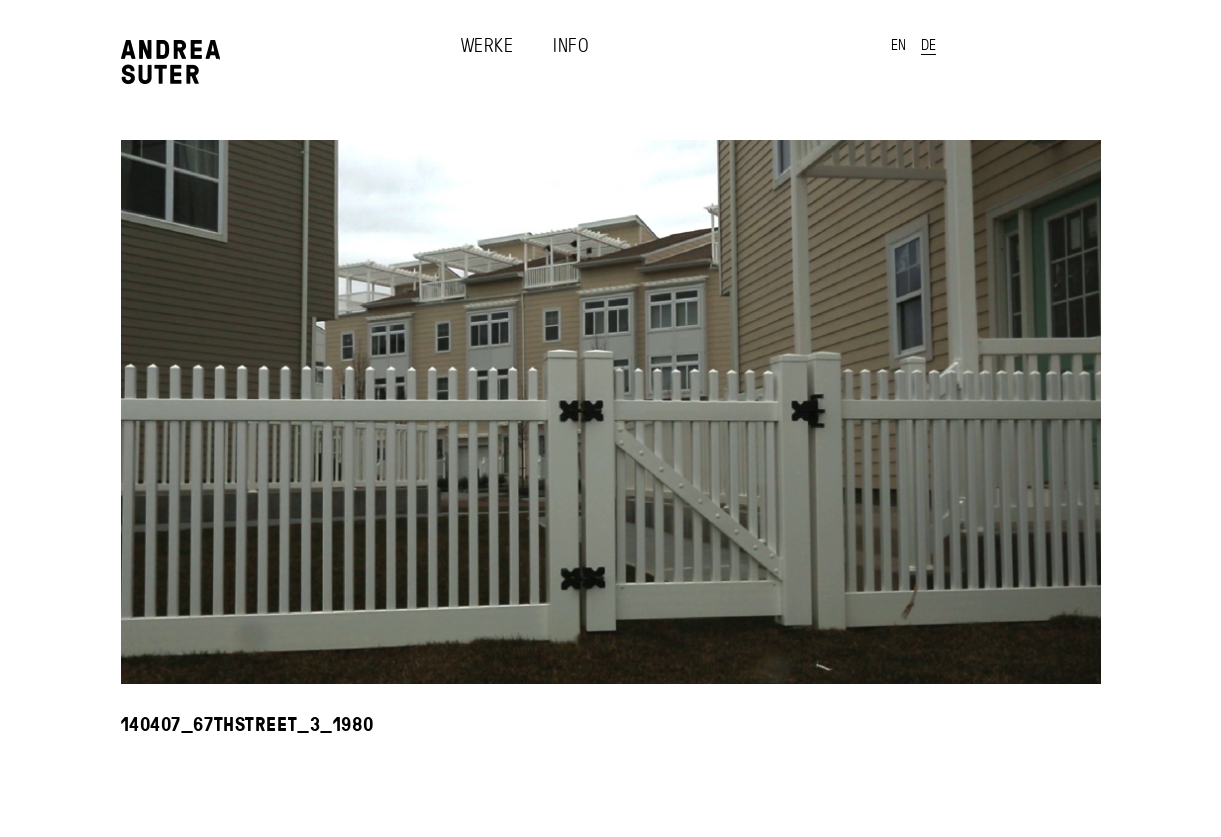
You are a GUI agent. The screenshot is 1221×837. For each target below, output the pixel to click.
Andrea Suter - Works (170, 62)
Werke (487, 45)
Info (571, 45)
